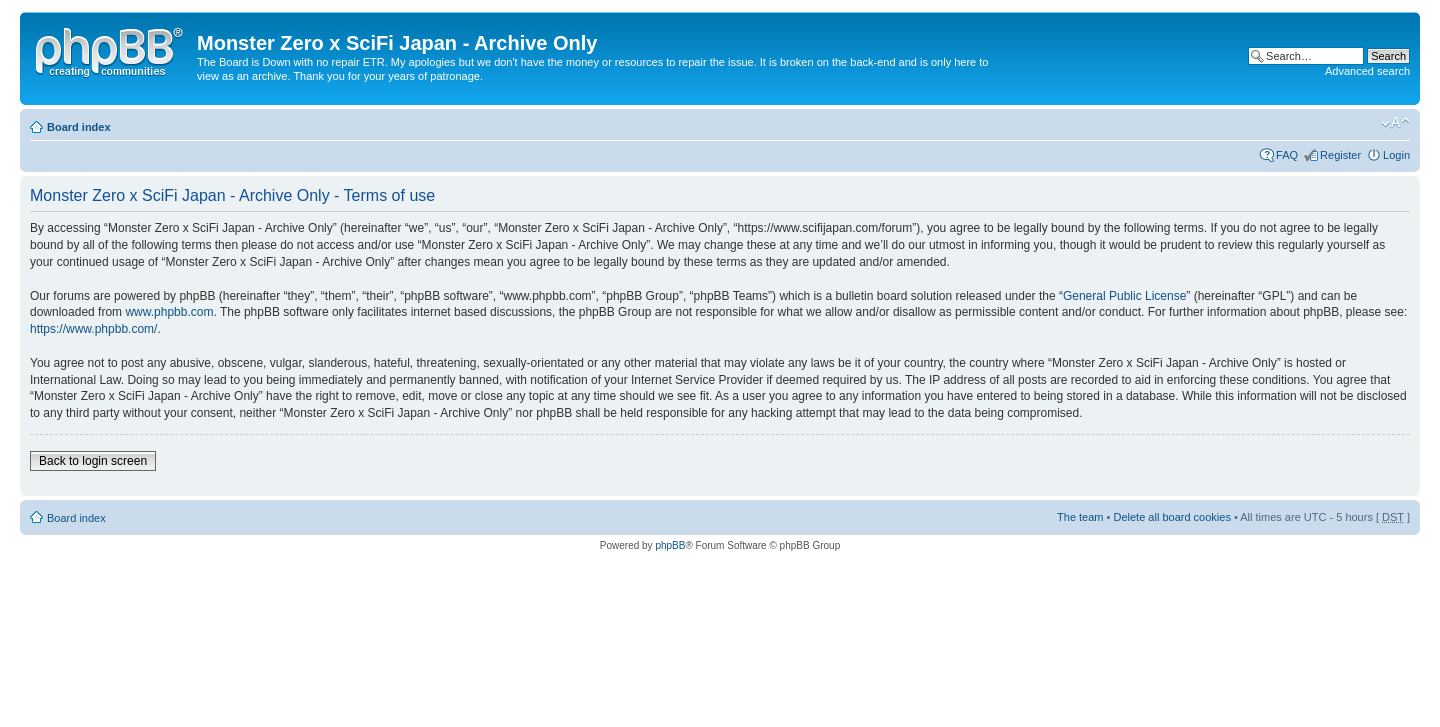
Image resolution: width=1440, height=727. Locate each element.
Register (1340, 155)
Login (1396, 155)
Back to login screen (93, 461)
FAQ (1287, 155)
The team (1080, 517)
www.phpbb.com (169, 312)
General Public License (1124, 296)
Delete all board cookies (1171, 517)
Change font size (1395, 123)
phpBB (670, 545)
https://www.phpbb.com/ (93, 329)
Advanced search (1367, 71)
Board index (79, 127)
